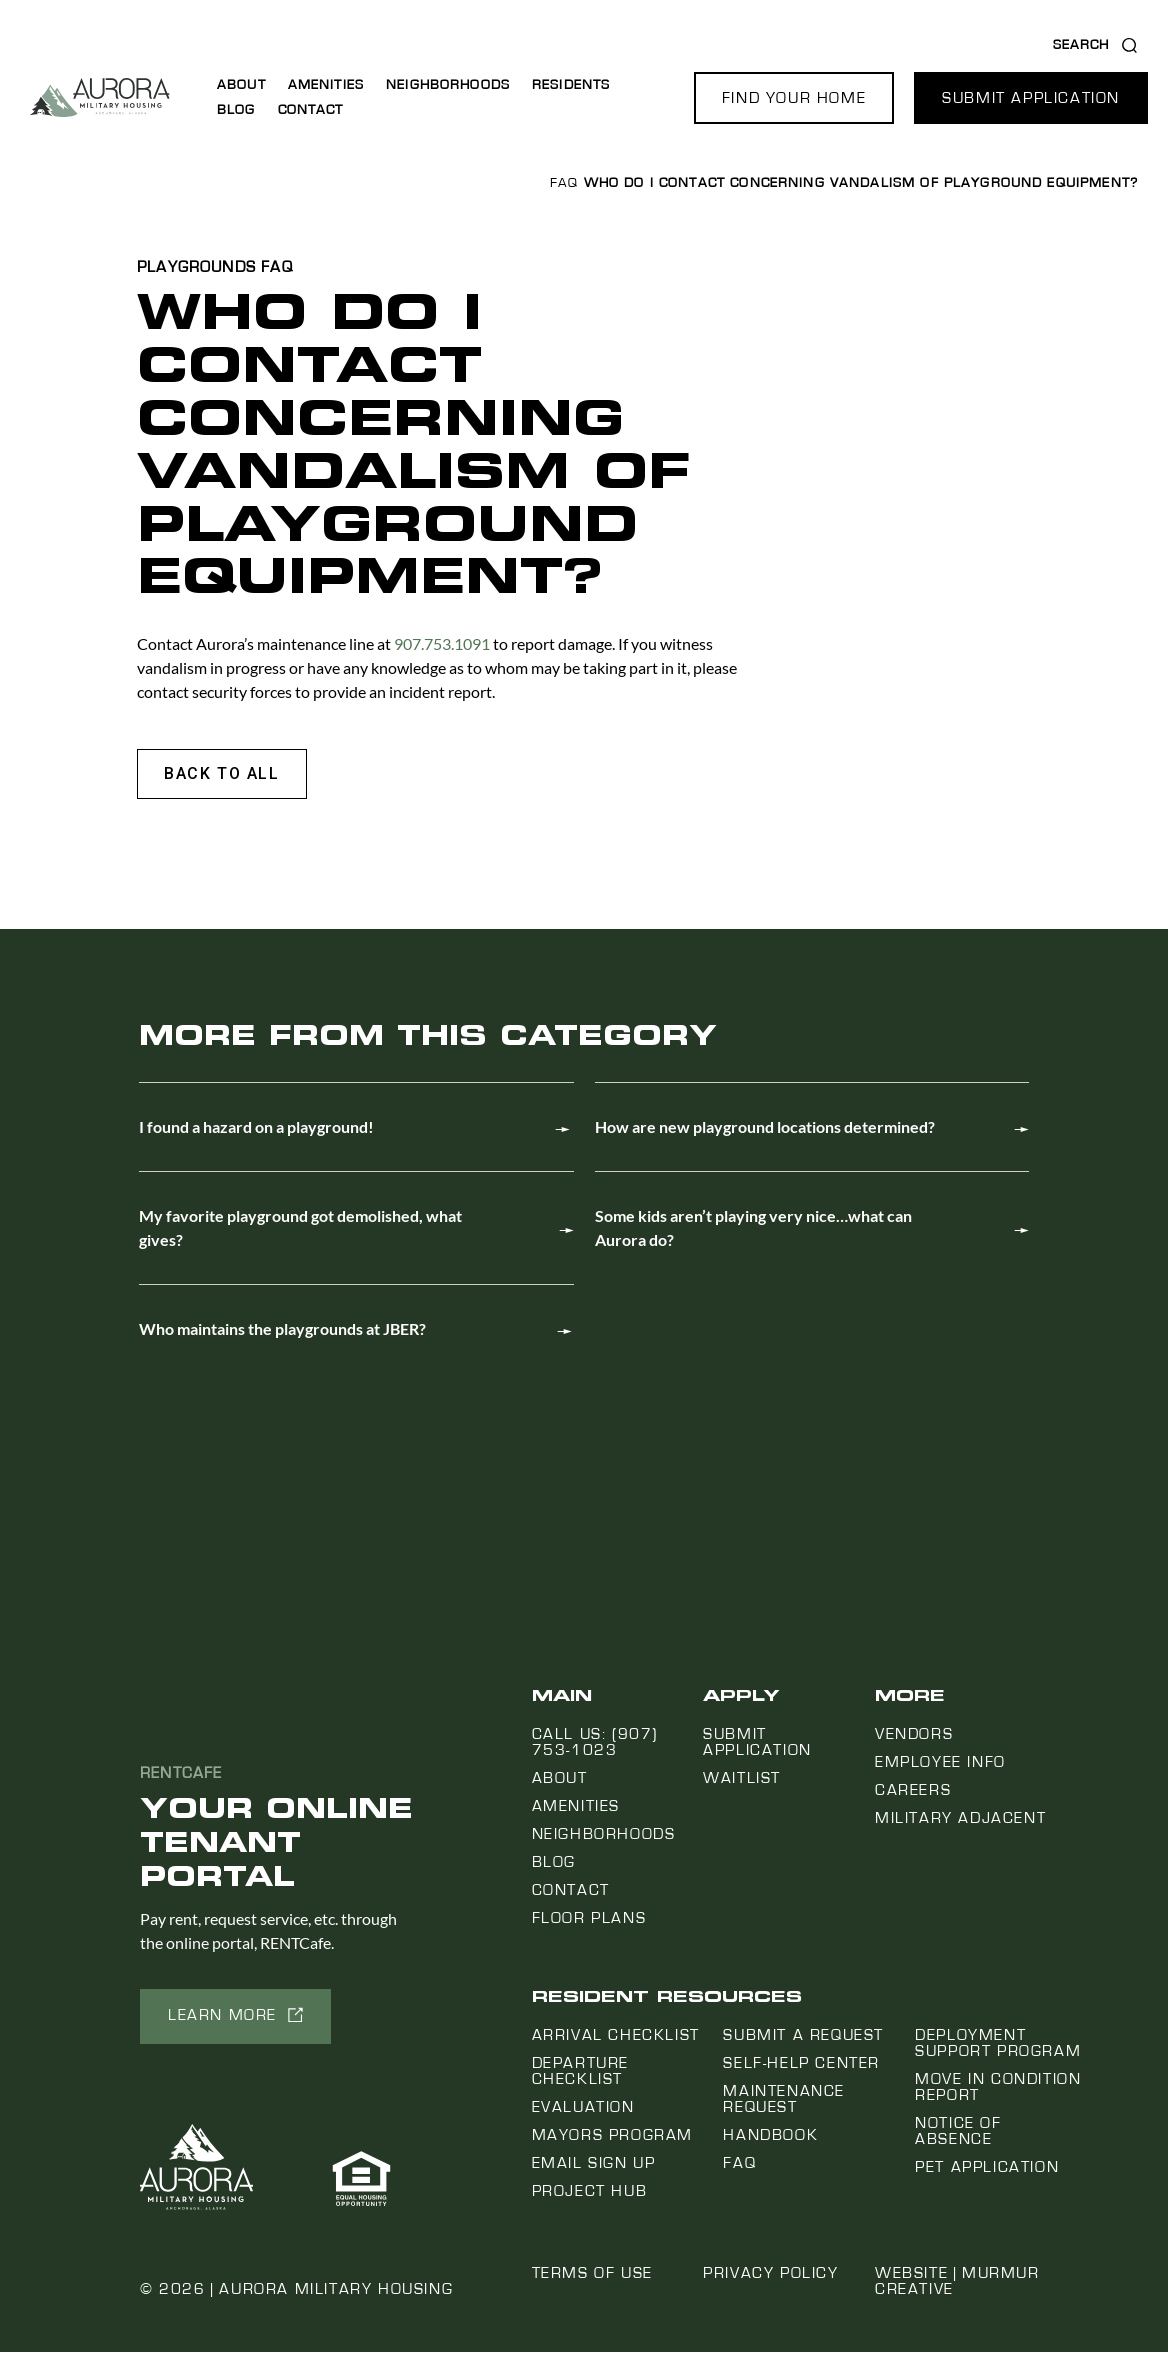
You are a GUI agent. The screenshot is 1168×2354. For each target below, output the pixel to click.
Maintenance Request (784, 2101)
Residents (571, 85)
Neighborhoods (448, 85)
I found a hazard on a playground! (256, 1128)
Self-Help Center (801, 2065)
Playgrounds (196, 267)
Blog (236, 110)
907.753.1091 (443, 643)
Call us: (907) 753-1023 (595, 1744)
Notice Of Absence (958, 2133)
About (241, 85)
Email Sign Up (594, 2165)
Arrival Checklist (616, 2037)
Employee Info (940, 1764)
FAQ (564, 183)
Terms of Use (592, 2275)
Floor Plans (589, 1920)
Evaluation (583, 2109)
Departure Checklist (580, 2073)
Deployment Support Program (998, 2045)
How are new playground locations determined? (765, 1128)
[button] (794, 98)
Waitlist (742, 1780)
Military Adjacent (960, 1820)
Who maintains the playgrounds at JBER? (282, 1330)
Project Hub (590, 2193)
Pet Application (987, 2169)
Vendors (914, 1736)
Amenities (326, 85)
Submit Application (757, 1744)
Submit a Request (803, 2037)
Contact (311, 110)
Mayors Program (612, 2137)
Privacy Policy (770, 2275)
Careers (913, 1792)
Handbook (770, 2137)
